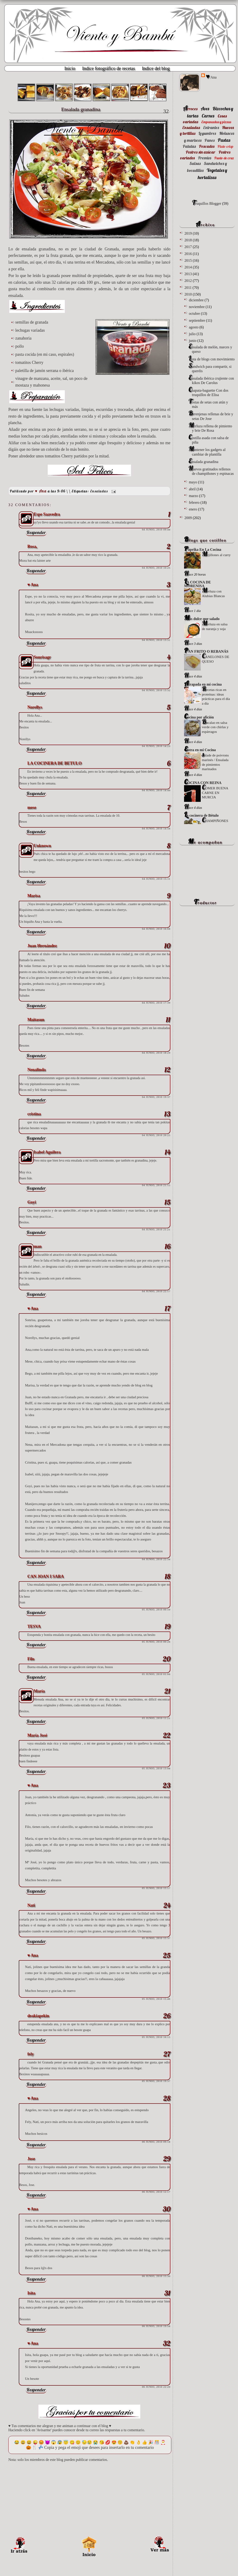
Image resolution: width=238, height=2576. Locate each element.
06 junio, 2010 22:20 (156, 2386)
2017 (188, 247)
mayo (193, 482)
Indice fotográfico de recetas (108, 68)
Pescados (206, 146)
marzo (194, 496)
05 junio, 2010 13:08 (156, 1768)
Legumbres (207, 133)
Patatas (189, 146)
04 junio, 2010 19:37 (156, 1097)
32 (166, 111)
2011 (188, 288)
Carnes (208, 116)
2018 (188, 240)
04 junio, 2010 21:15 (156, 1185)
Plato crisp (225, 146)
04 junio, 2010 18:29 (156, 1052)
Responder (36, 532)
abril (193, 489)
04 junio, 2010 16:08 (156, 928)
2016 (188, 254)
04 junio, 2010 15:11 (156, 878)
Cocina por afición (199, 717)
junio (193, 341)
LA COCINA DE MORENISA (197, 584)
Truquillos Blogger (206, 203)
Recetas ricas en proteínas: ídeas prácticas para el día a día (216, 696)
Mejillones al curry (216, 555)
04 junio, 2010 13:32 (156, 690)
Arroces (190, 108)
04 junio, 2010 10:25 (156, 567)
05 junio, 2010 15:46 (156, 1998)
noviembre (197, 307)
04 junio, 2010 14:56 (156, 828)
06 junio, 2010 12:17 (156, 2191)
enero (193, 509)
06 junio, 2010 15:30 (156, 2276)
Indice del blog (156, 68)
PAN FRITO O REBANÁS (206, 651)
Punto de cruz (224, 158)
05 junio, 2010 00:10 (156, 1609)
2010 (188, 294)
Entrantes (211, 127)
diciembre (197, 300)
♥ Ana (211, 76)
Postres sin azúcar (200, 152)
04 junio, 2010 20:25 (156, 1135)
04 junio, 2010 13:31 (156, 640)
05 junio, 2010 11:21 (156, 1718)
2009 (188, 518)
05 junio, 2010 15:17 (156, 1888)
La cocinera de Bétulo (201, 815)
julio (193, 334)
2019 (188, 233)
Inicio (69, 68)
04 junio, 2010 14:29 (156, 746)
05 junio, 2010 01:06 (156, 1674)
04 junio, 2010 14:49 (156, 790)
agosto (194, 327)
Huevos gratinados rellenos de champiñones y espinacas (211, 471)
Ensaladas (99, 491)
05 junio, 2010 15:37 (156, 1938)
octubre (195, 313)
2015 (188, 260)
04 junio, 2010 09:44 (156, 529)
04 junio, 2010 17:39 (156, 1002)
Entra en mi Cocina (200, 750)
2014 (188, 267)
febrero (194, 502)
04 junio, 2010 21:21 (156, 1229)
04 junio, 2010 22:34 (156, 1559)
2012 (188, 281)
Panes (209, 140)
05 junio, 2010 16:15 (156, 2037)
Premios (204, 158)
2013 (188, 274)
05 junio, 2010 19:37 (156, 2081)
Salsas (195, 163)
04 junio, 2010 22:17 (156, 1291)
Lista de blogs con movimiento (211, 359)
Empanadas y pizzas (216, 122)
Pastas (224, 140)
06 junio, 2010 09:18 (156, 2141)
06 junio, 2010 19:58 (156, 2326)
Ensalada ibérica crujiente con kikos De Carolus (211, 380)
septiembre (197, 320)
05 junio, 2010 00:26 (156, 1641)
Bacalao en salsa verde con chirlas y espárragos (215, 727)
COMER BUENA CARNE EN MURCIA (215, 792)
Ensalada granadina (80, 109)
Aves (205, 108)
